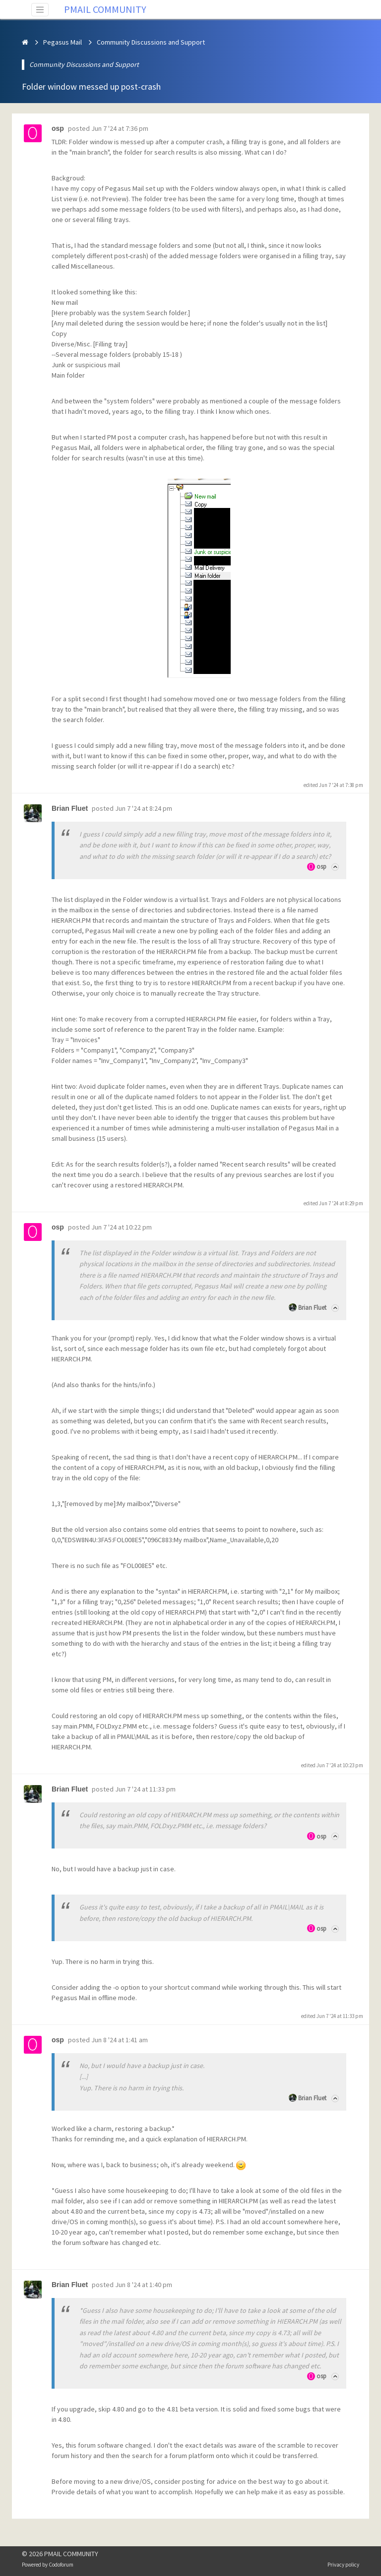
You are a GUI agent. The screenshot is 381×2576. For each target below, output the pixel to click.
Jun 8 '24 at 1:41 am (119, 2039)
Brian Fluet (312, 1307)
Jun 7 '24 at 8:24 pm (143, 808)
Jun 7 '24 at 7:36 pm (119, 128)
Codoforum (61, 2564)
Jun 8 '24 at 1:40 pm (143, 2284)
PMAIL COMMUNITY (105, 9)
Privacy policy (343, 2564)
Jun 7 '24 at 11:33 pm (145, 1789)
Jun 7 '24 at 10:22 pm (121, 1227)
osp (321, 866)
